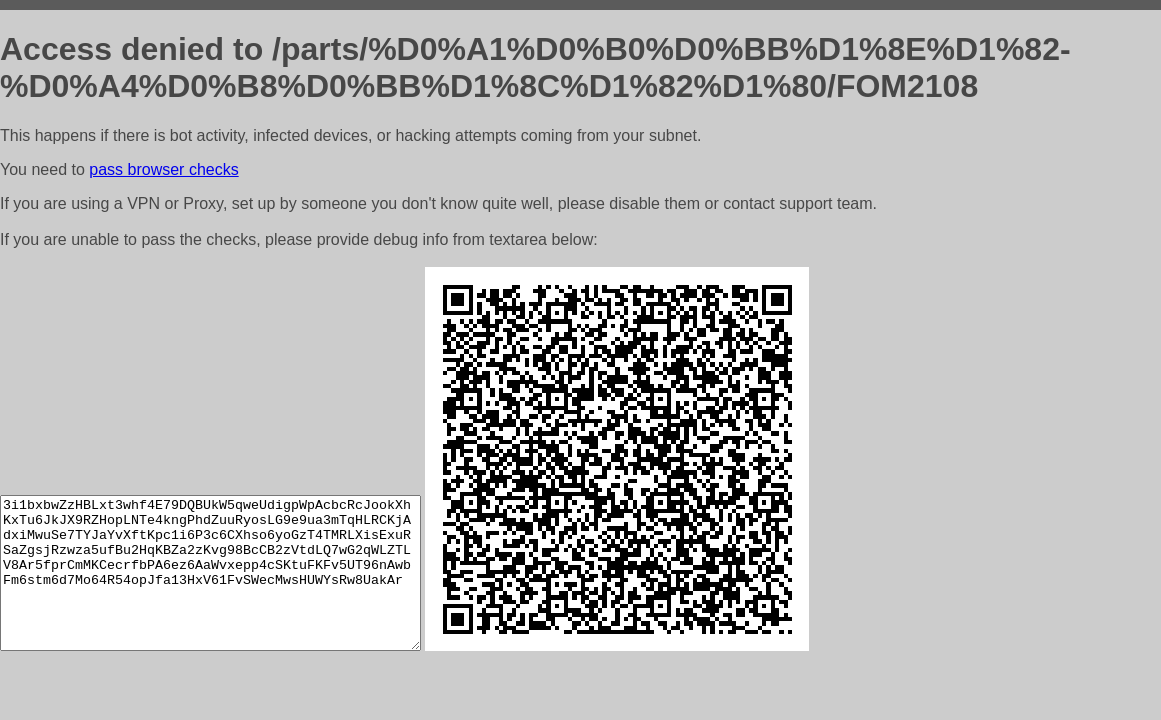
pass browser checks (163, 169)
